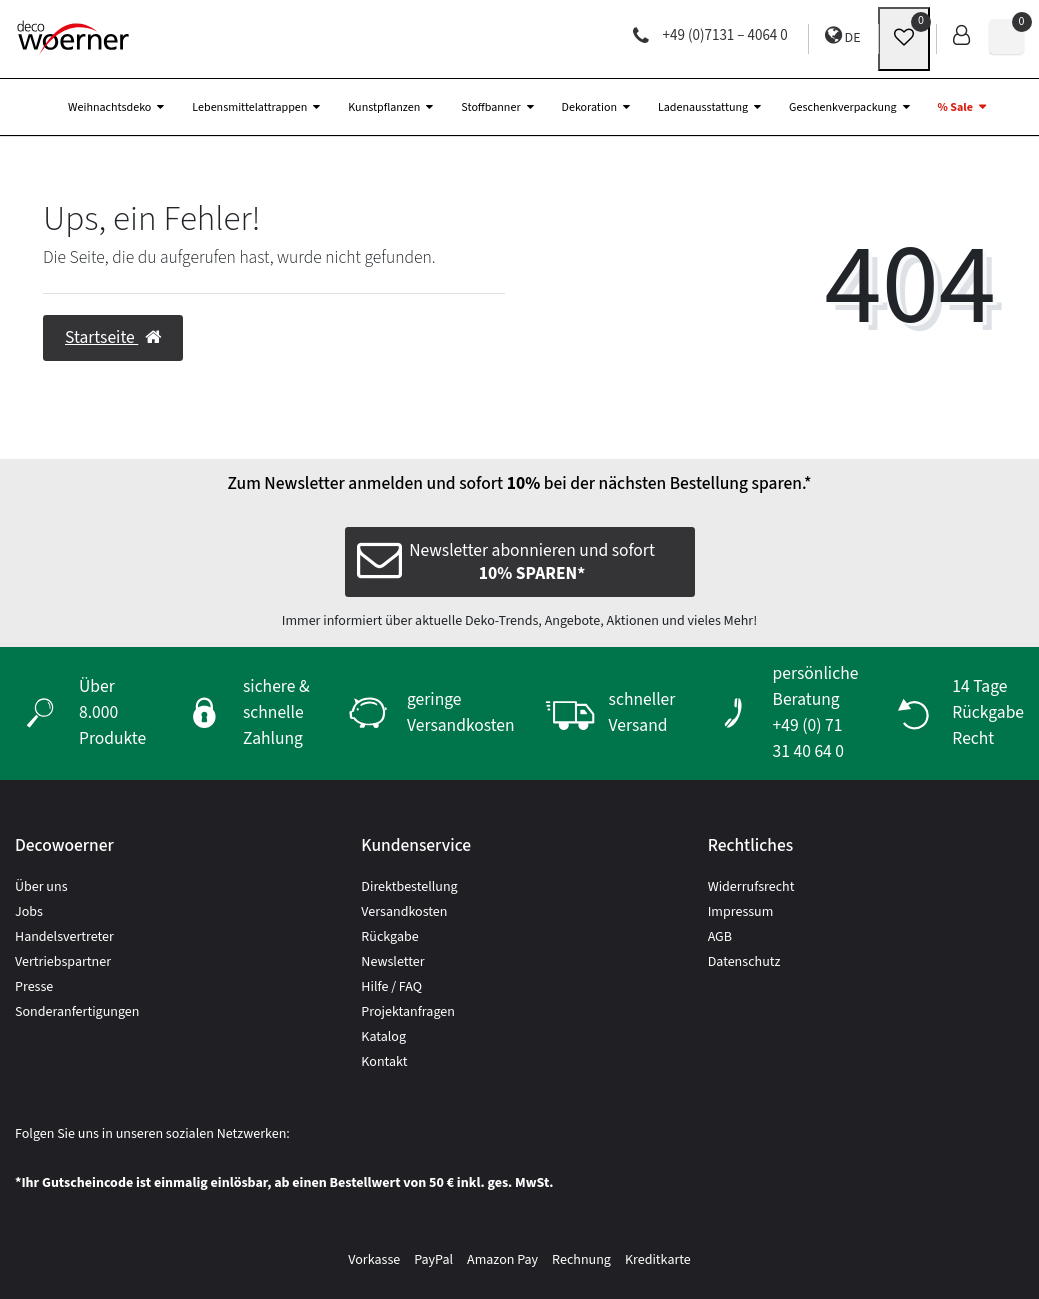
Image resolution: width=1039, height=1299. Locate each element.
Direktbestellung (409, 887)
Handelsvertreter (64, 937)
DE (843, 36)
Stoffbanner (490, 107)
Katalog (383, 1037)
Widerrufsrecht (751, 887)
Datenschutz (744, 962)
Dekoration (589, 107)
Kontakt (384, 1062)
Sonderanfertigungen (77, 1012)
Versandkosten (404, 912)
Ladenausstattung (703, 107)
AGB (720, 937)
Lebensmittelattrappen (249, 107)
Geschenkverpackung (842, 107)
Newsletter (392, 962)
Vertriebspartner (63, 962)
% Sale (955, 107)
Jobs (29, 912)
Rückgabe (389, 937)
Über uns (41, 887)
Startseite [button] (113, 337)
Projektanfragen (408, 1012)
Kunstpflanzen (384, 107)
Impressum (741, 912)
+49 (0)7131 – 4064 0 (710, 35)
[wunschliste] (904, 39)
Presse (34, 987)
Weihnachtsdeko (109, 107)
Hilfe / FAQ (391, 987)
